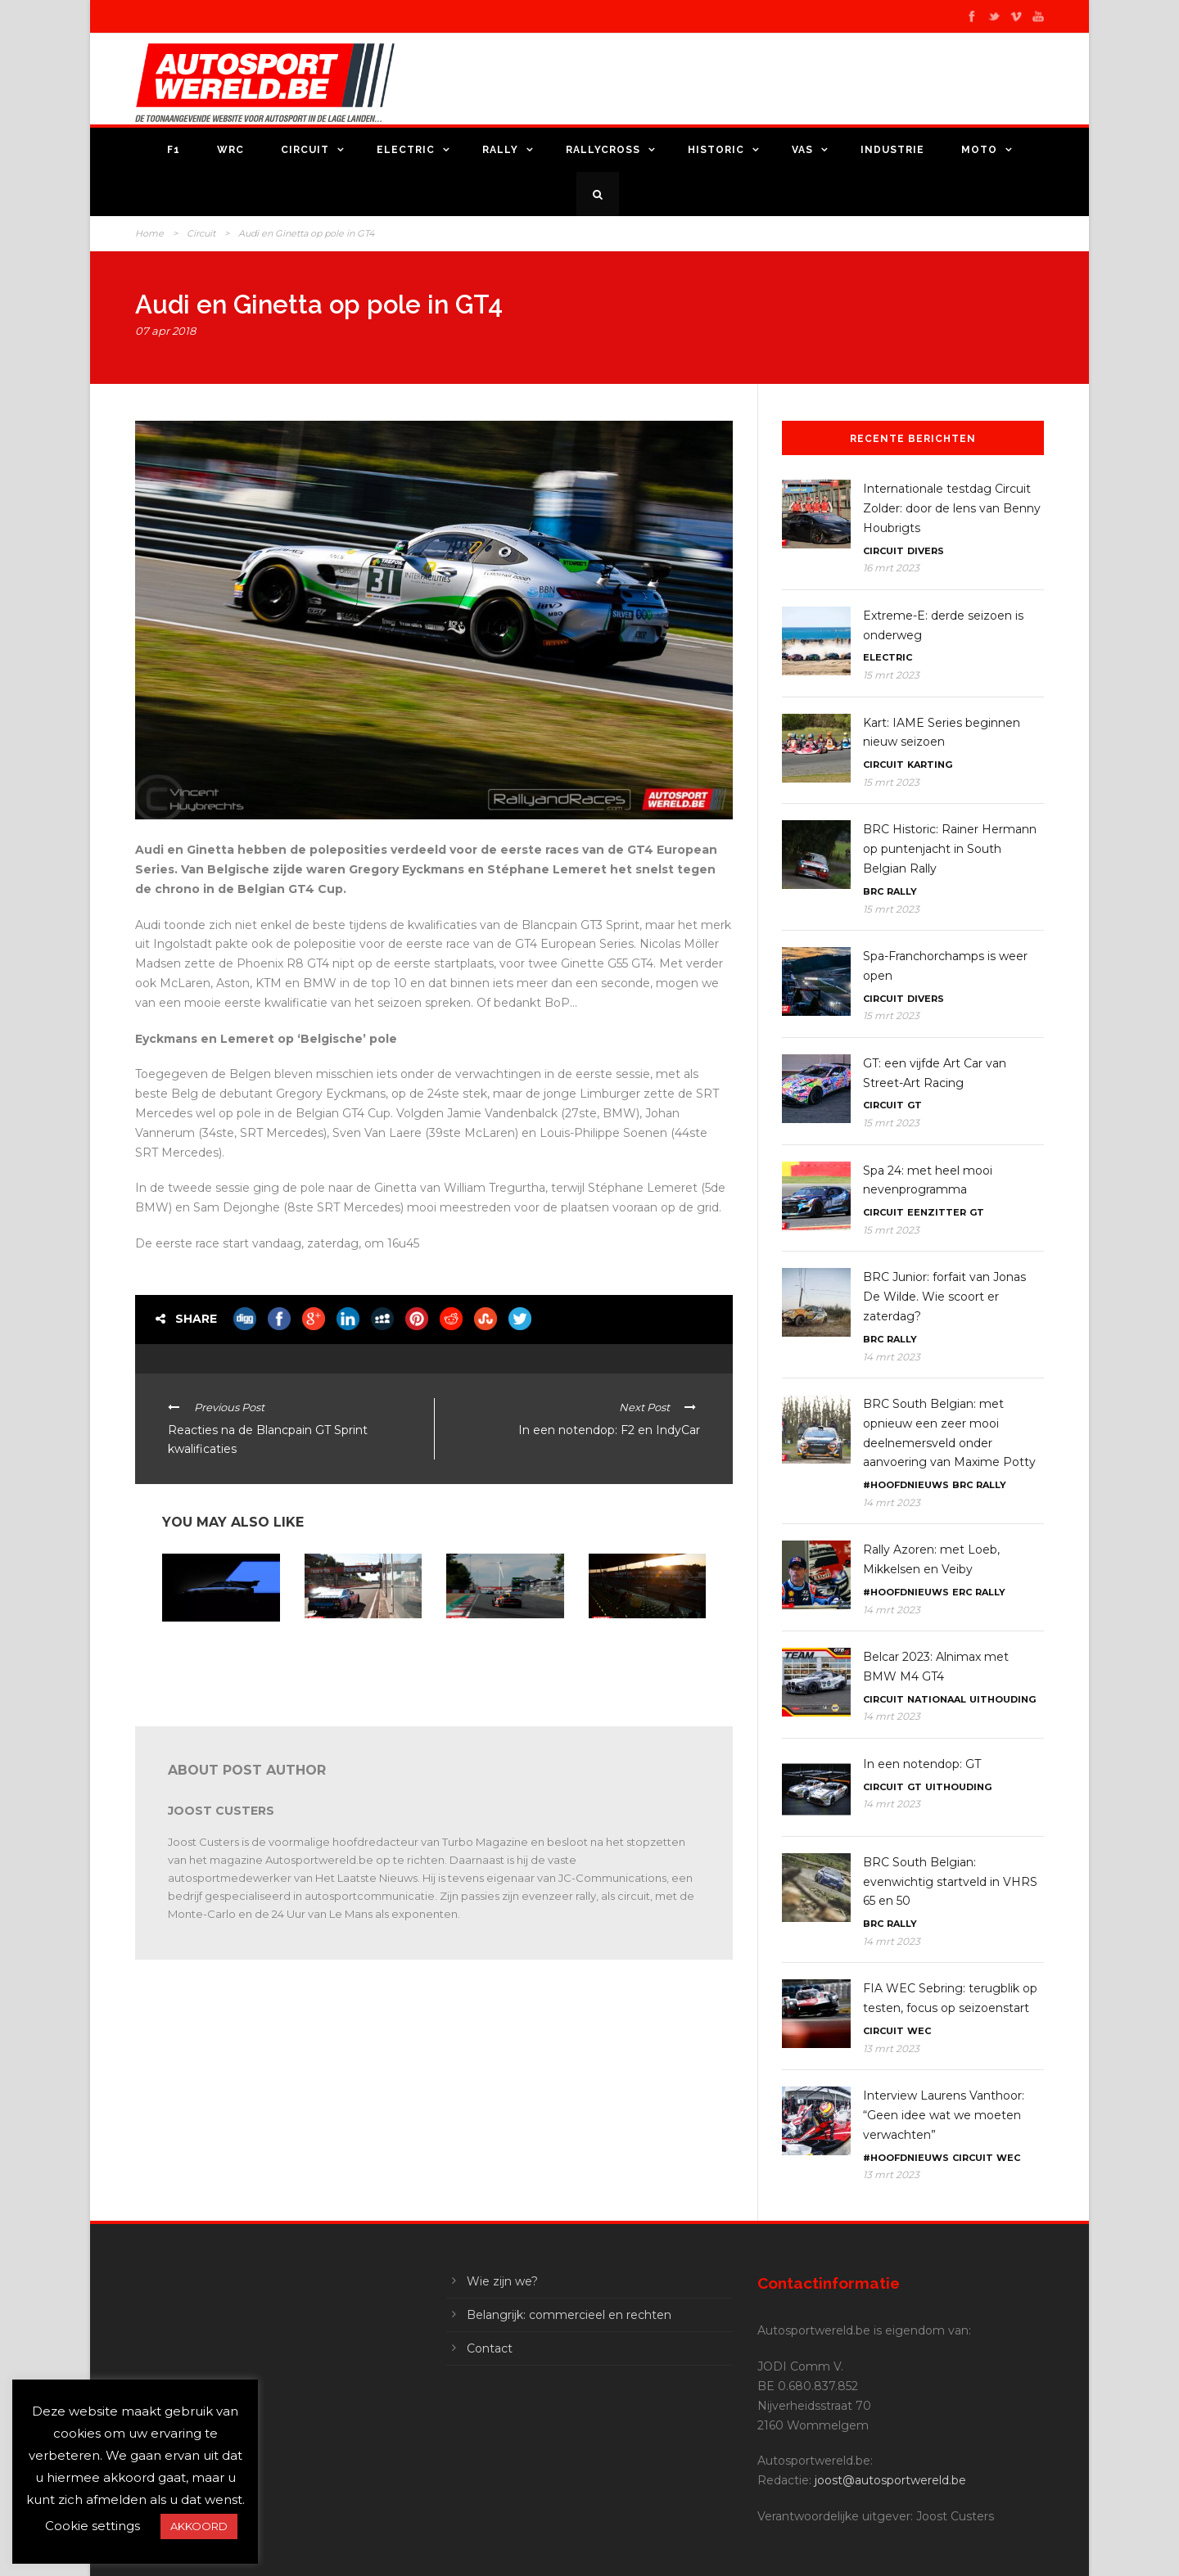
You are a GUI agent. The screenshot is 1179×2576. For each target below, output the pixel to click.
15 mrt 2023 (891, 675)
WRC (230, 150)
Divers (925, 551)
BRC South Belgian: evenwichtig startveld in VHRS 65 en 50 (950, 1882)
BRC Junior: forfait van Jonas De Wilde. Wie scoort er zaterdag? (944, 1297)
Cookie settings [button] (92, 2525)
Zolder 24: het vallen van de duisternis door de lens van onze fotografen (646, 1645)
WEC (919, 2031)
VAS (802, 150)
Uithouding (1002, 1699)
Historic (716, 150)
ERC (962, 1592)
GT (914, 1105)
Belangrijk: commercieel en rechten (569, 2315)
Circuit (305, 150)
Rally (500, 150)
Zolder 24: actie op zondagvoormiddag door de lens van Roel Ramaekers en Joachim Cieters (501, 1657)
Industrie (892, 150)
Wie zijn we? (502, 2281)
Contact (490, 2348)
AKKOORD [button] (199, 2526)
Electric (406, 150)
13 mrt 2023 (891, 2048)
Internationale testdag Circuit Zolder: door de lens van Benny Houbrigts (952, 508)
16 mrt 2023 (891, 568)
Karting (929, 764)
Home (149, 233)
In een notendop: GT (922, 1764)
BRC (873, 891)
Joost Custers (221, 1810)
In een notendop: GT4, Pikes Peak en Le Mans (215, 1642)
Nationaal (936, 1699)
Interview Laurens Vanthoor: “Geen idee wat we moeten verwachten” (943, 2115)
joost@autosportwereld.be (890, 2480)
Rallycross (603, 150)
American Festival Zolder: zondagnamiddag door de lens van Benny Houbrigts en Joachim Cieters (359, 1663)
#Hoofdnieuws (906, 1485)
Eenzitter (936, 1212)
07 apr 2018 (165, 330)
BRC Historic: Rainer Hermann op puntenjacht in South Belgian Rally (950, 849)
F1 (173, 150)
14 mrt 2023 (891, 1357)
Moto (979, 150)
